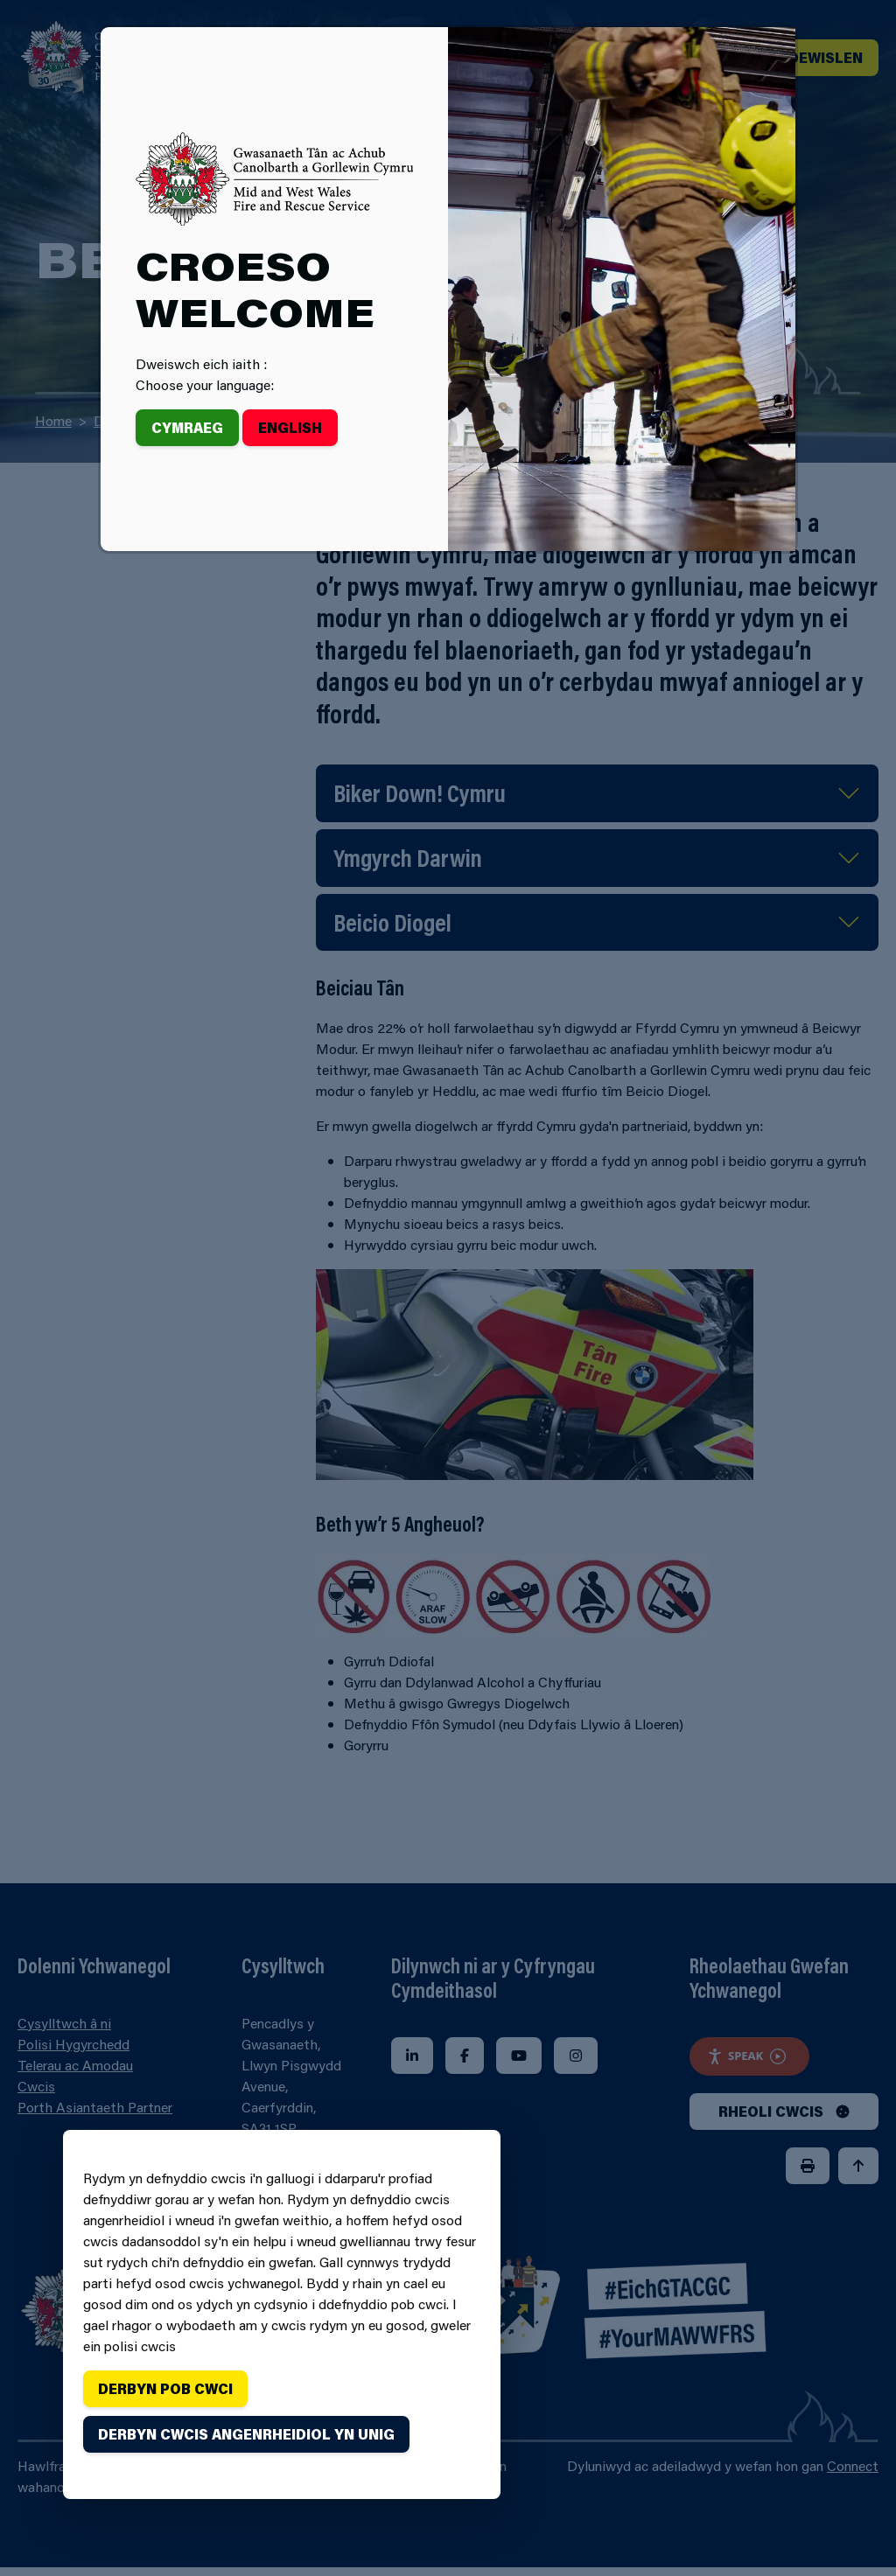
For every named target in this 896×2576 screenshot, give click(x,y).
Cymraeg (187, 427)
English (290, 427)
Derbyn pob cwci (165, 2388)
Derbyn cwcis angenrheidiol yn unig (246, 2434)
